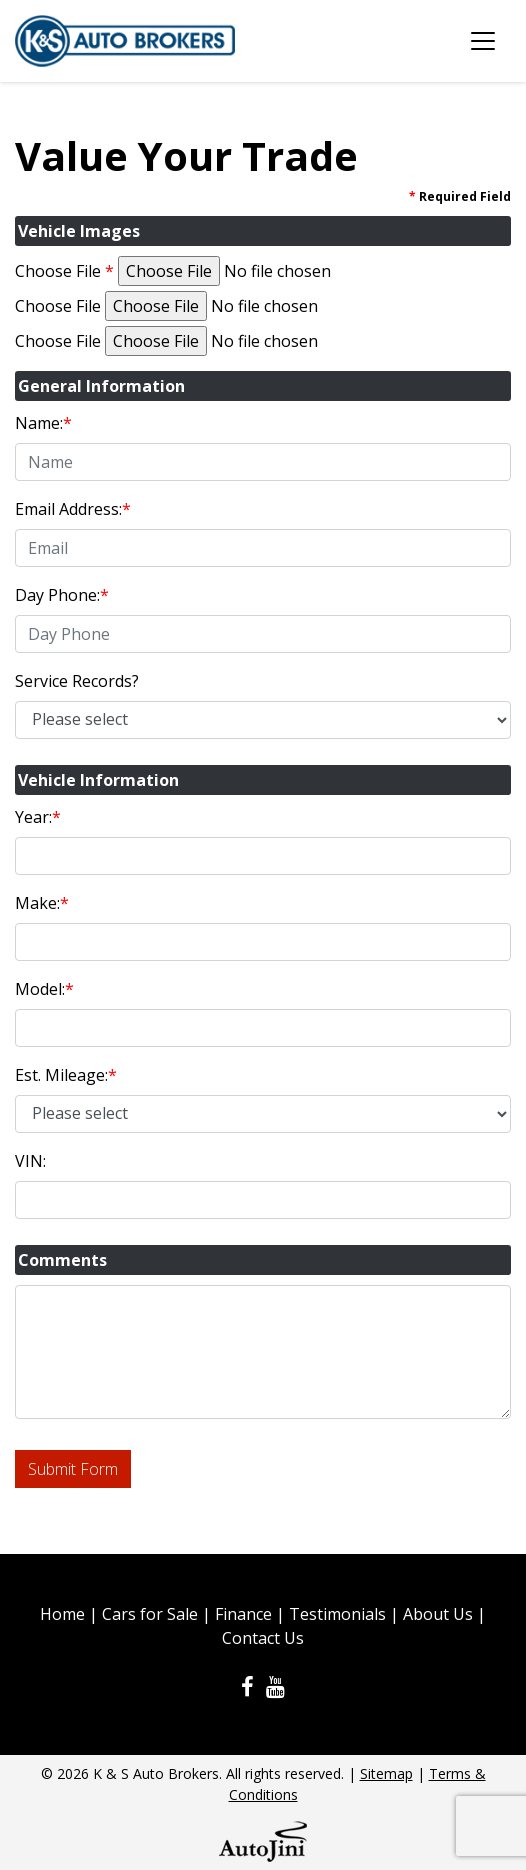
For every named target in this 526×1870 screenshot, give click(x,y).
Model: (44, 989)
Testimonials (337, 1614)
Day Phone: (62, 595)
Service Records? (77, 681)
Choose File (64, 271)
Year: (38, 817)
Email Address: (73, 509)
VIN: (30, 1161)
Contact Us (263, 1638)
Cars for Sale (150, 1614)
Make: (42, 903)
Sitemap (386, 1773)
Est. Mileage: (66, 1075)
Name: (43, 423)
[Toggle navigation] (483, 41)
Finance (243, 1614)
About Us (438, 1614)
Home (62, 1614)
